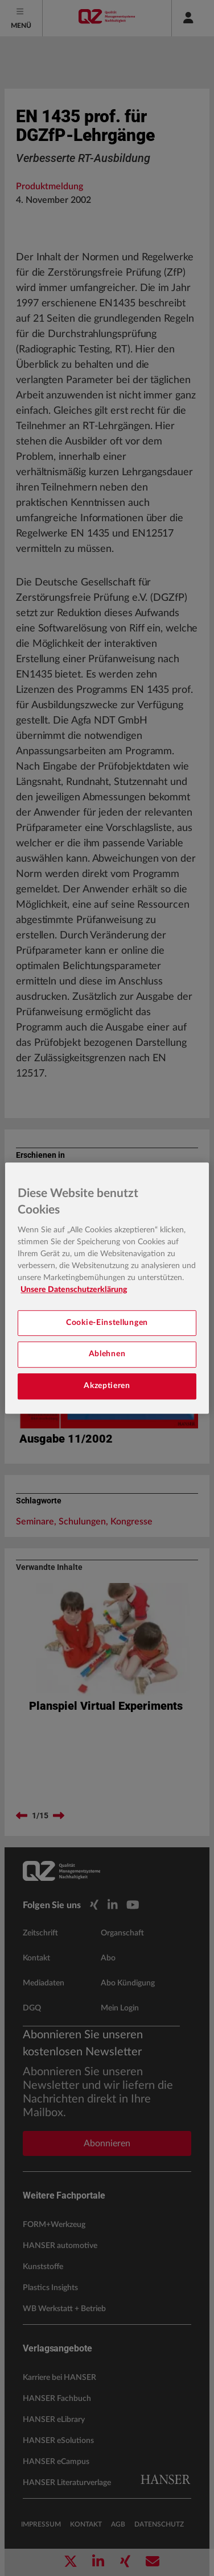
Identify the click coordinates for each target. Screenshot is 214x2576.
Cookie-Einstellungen (107, 1323)
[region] (106, 1288)
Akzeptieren (107, 1386)
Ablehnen (107, 1354)
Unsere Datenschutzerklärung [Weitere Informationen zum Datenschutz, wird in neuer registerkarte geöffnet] (73, 1290)
